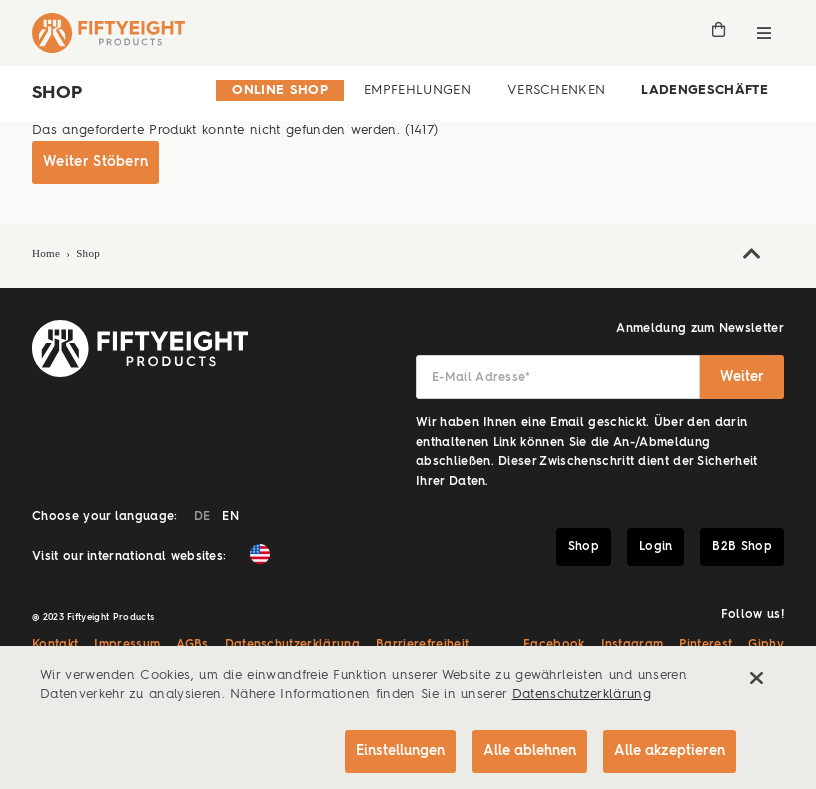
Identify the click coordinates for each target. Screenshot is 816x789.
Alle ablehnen (529, 751)
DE (202, 517)
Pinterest (705, 645)
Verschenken (556, 90)
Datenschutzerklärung (293, 645)
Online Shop (280, 90)
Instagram (632, 645)
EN (230, 517)
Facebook (554, 645)
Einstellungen (400, 751)
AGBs (192, 645)
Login (656, 547)
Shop (88, 253)
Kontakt (55, 645)
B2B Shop (742, 547)
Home (48, 253)
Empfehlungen (417, 90)
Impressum (127, 645)
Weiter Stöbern (95, 162)
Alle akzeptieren (669, 751)
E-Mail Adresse (481, 378)
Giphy (766, 645)
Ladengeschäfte (704, 90)
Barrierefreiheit (422, 645)
